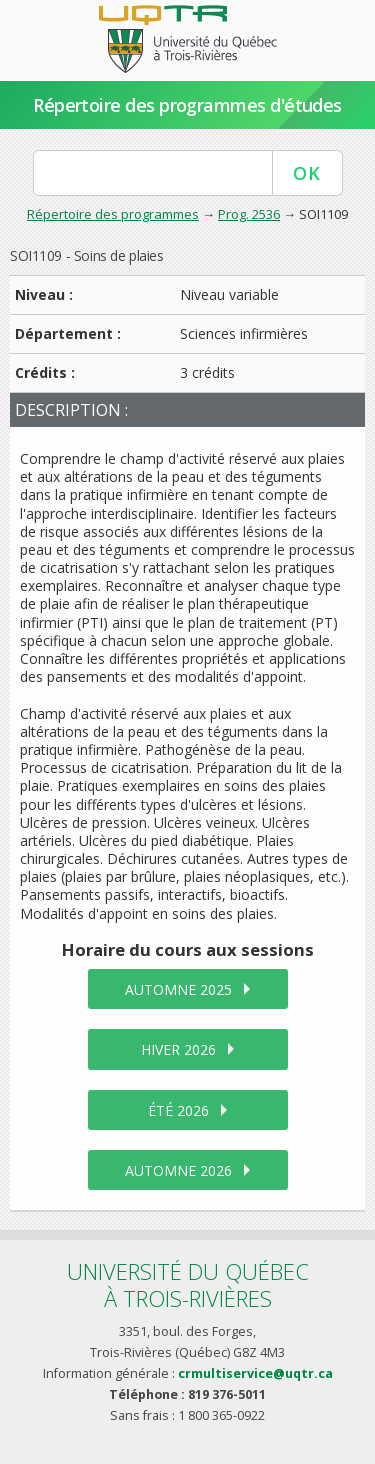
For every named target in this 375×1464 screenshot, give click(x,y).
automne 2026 (178, 1170)
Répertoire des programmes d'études (187, 105)
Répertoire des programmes (113, 214)
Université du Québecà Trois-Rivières (188, 1284)
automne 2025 (178, 989)
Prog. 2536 (249, 214)
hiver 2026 (178, 1049)
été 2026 (178, 1110)
